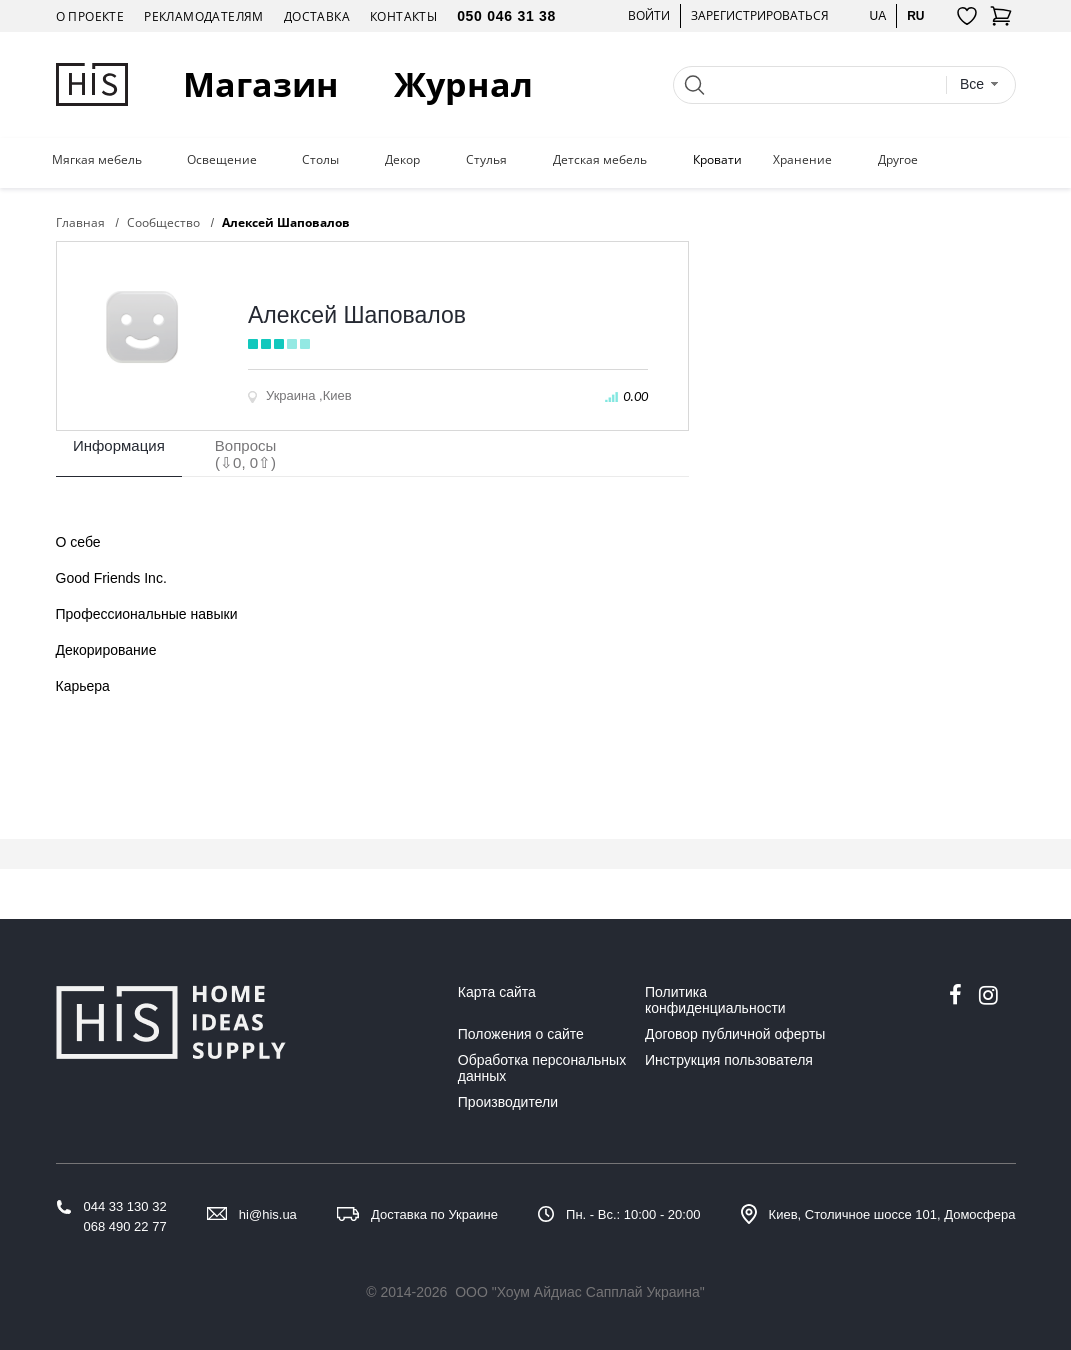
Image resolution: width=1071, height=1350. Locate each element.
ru (915, 15)
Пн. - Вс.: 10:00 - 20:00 (633, 1214)
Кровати (717, 160)
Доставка (317, 16)
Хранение (802, 160)
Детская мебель (600, 160)
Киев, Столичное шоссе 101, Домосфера (892, 1214)
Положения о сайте (521, 1034)
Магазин (261, 84)
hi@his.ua (268, 1214)
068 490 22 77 (125, 1226)
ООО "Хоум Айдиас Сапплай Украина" (580, 1292)
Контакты (403, 16)
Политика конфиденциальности (715, 1000)
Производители (508, 1102)
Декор (402, 160)
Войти (649, 15)
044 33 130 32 (125, 1206)
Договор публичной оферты (735, 1034)
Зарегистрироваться (760, 15)
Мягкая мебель (97, 160)
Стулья (486, 160)
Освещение (222, 160)
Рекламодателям (204, 16)
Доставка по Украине (434, 1214)
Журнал (463, 84)
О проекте (90, 16)
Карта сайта (497, 992)
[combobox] (980, 84)
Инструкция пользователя (729, 1060)
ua (877, 15)
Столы (320, 160)
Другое (898, 160)
